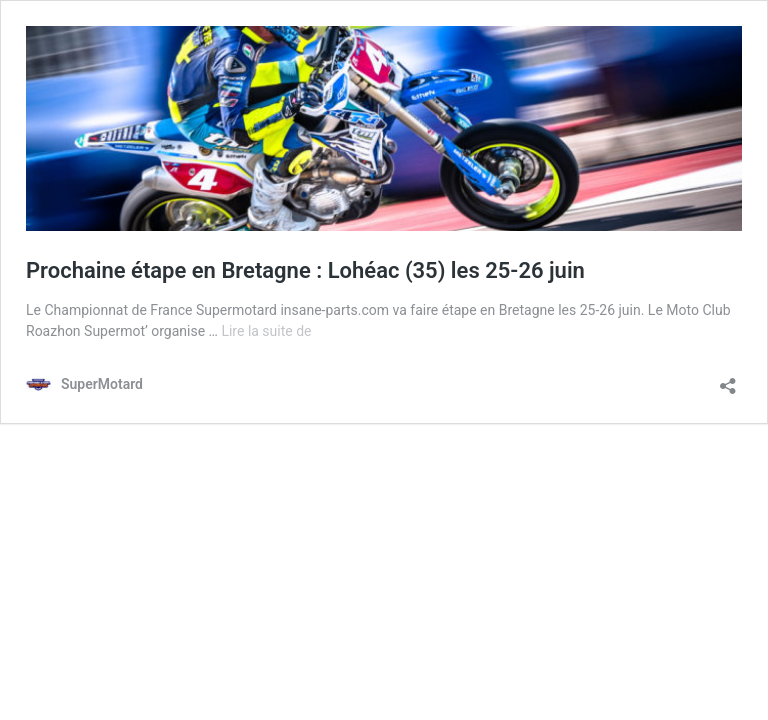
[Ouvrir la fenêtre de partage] (728, 379)
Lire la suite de (266, 331)
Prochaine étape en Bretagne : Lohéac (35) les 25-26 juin (305, 270)
